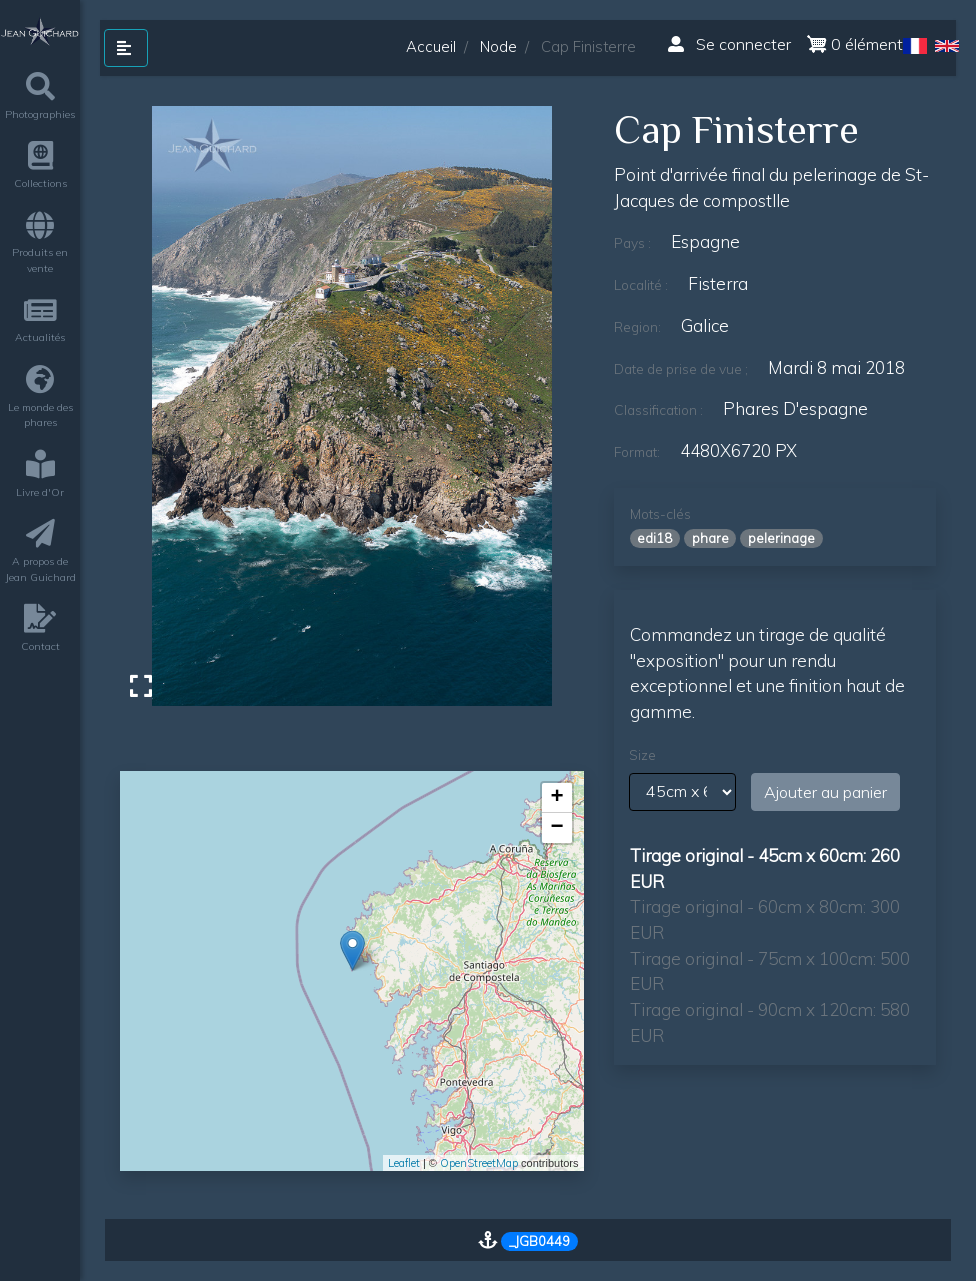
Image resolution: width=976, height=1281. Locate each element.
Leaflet (404, 1163)
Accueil (431, 46)
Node (498, 46)
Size (642, 755)
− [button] (556, 828)
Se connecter (729, 44)
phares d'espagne (795, 408)
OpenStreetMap (479, 1163)
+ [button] (556, 798)
